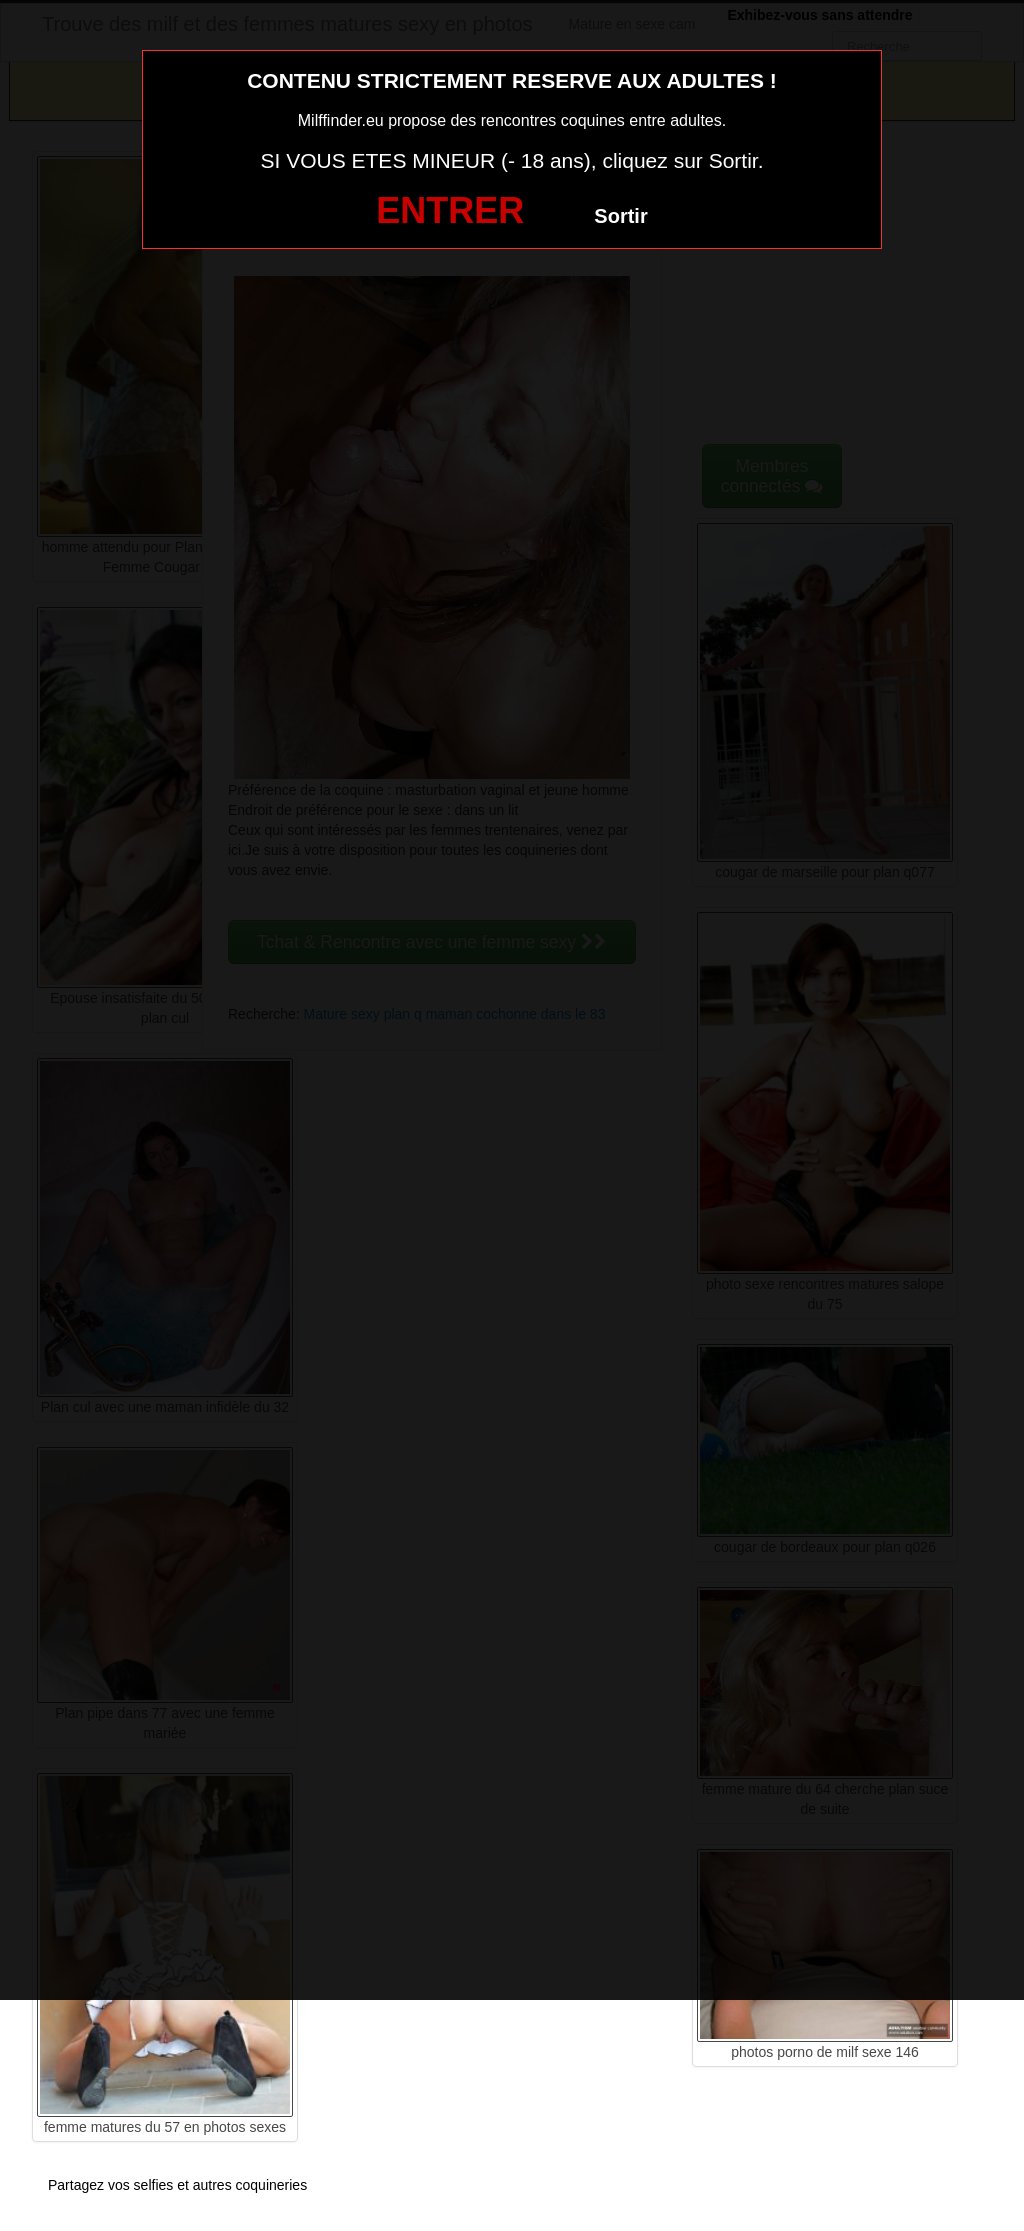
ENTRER (450, 210)
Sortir (620, 216)
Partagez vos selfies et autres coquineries (177, 2185)
